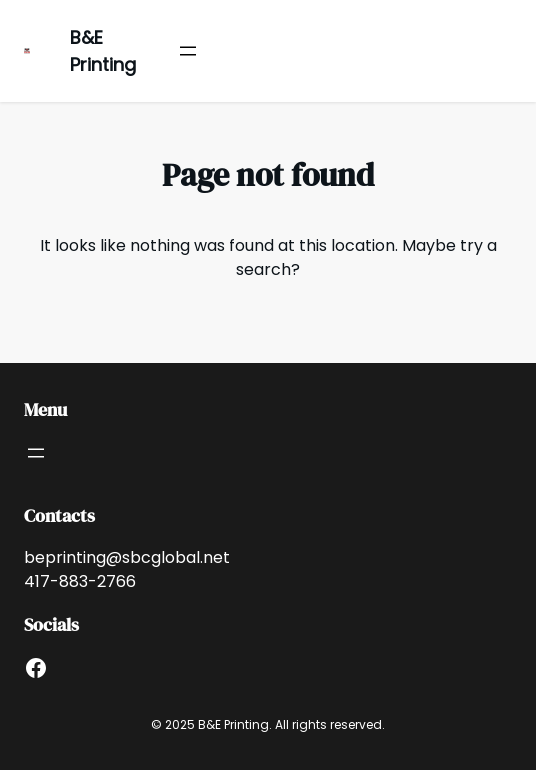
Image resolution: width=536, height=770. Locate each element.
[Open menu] (188, 51)
